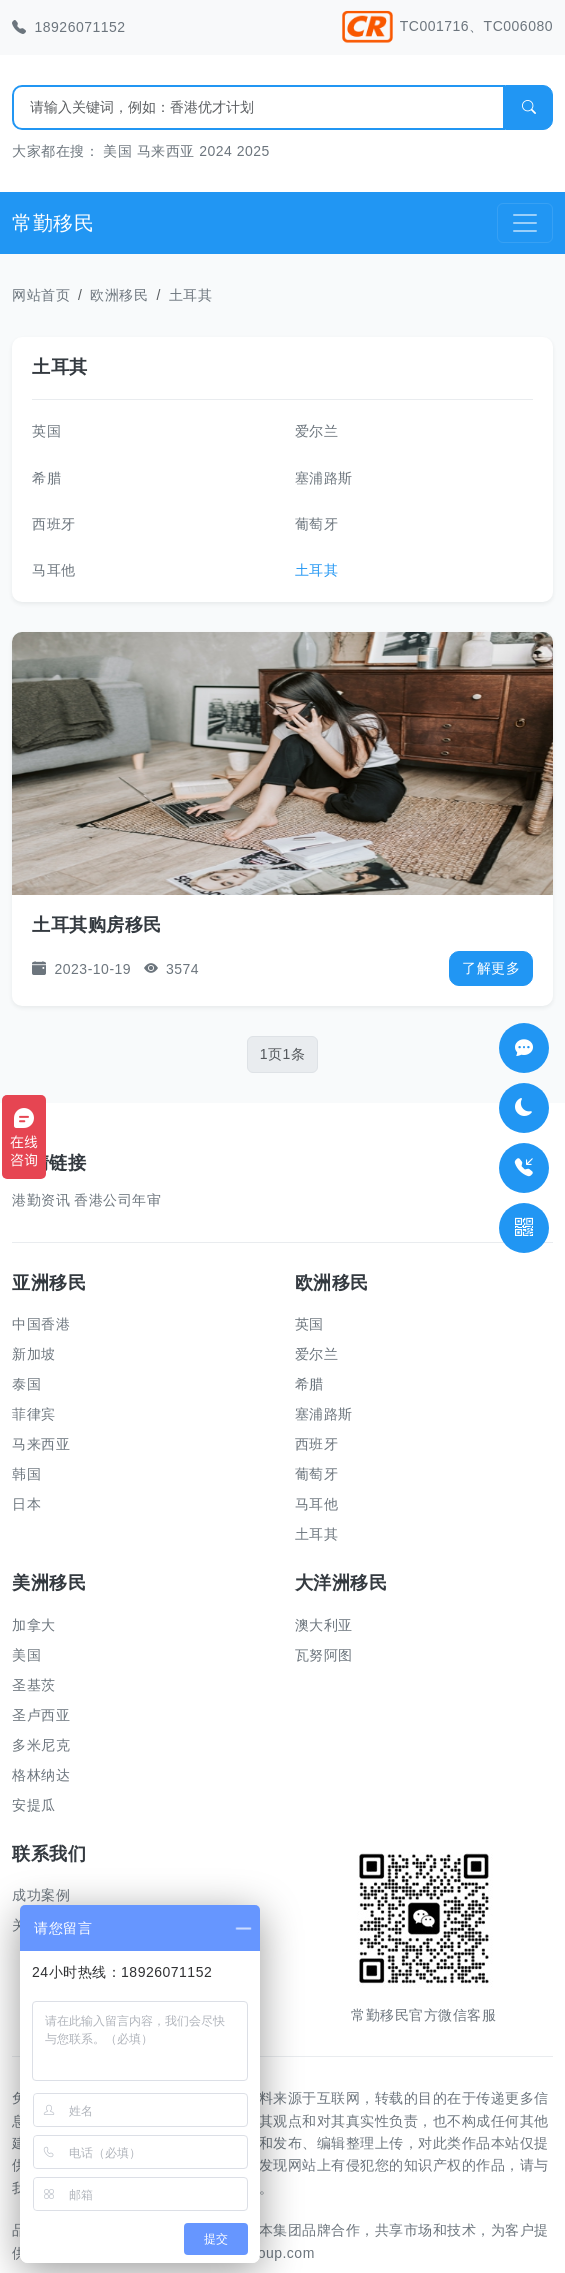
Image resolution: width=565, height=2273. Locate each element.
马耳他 (54, 570)
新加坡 (34, 1354)
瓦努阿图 (324, 1655)
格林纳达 (41, 1775)
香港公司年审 (117, 1200)
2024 (215, 151)
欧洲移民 (119, 295)
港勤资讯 (41, 1200)
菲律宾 (34, 1414)
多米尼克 (41, 1745)
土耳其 (191, 295)
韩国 (26, 1474)
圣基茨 (34, 1685)
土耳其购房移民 (97, 925)
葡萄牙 (317, 524)
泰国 (26, 1384)
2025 (253, 151)
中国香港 (41, 1324)
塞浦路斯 (324, 478)
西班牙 (54, 524)
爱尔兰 (317, 431)
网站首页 (41, 295)
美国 (117, 151)
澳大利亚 (324, 1625)
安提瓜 (34, 1805)
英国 (46, 431)
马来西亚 (166, 151)
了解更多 (491, 968)
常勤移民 (53, 223)
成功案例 (41, 1895)
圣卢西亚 (41, 1715)
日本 (26, 1504)
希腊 (46, 478)
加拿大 (34, 1625)
